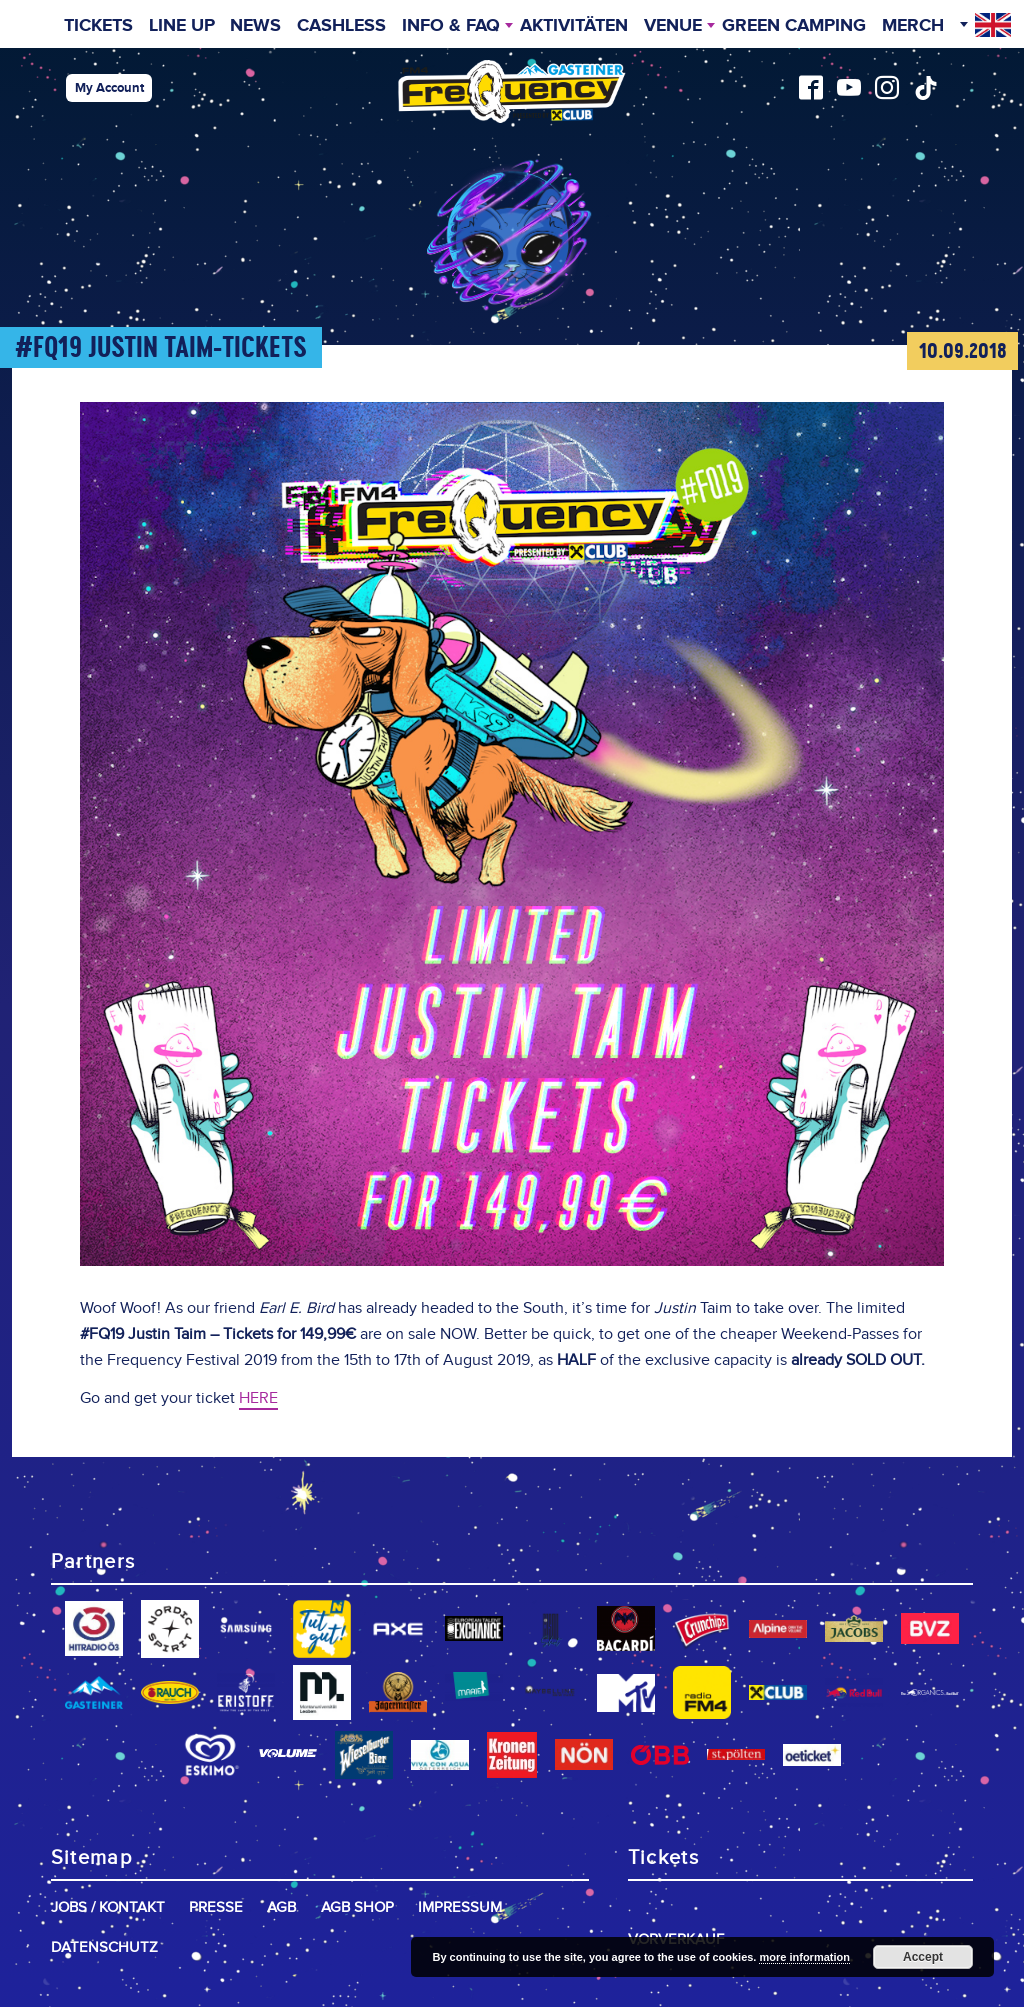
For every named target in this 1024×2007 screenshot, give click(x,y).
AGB (281, 1907)
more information (804, 1957)
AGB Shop (357, 1907)
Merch (913, 26)
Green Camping (794, 26)
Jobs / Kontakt (108, 1907)
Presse (216, 1907)
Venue (673, 26)
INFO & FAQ (451, 26)
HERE (258, 1398)
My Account (109, 88)
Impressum (460, 1907)
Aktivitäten (574, 26)
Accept (923, 1957)
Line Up (182, 26)
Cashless (341, 26)
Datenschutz (104, 1947)
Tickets (98, 26)
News (255, 26)
